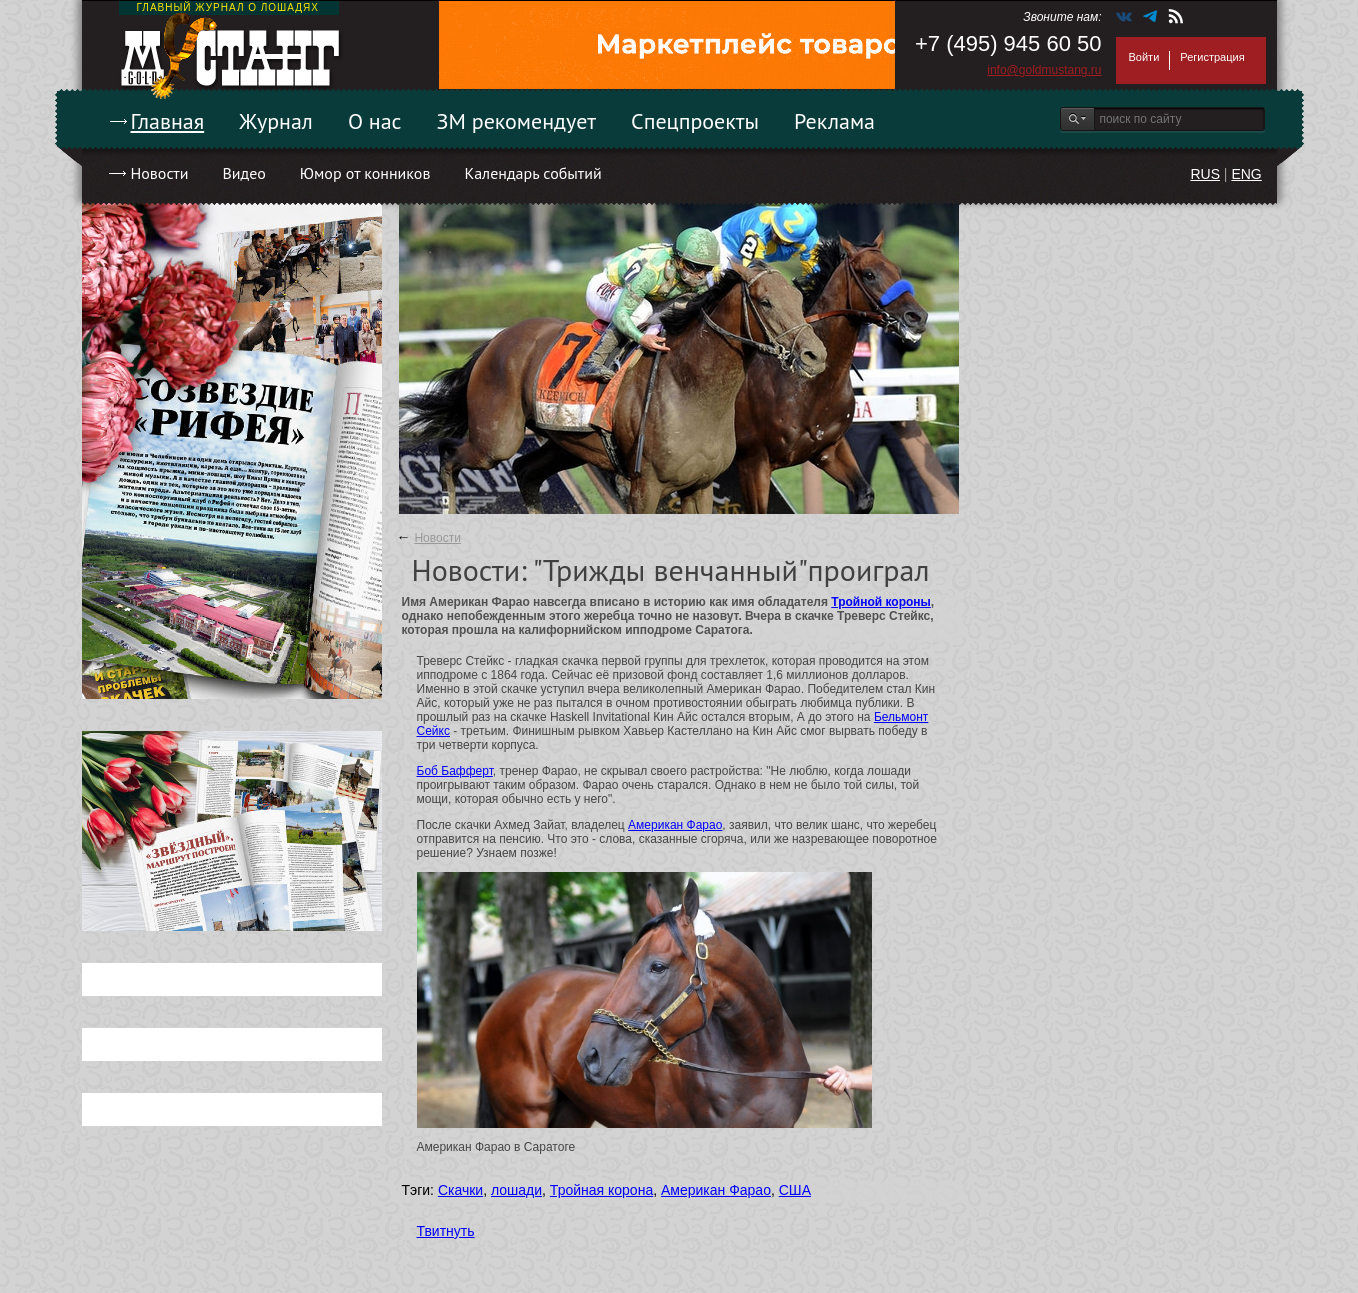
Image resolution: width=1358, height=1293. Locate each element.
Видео (243, 173)
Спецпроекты (695, 121)
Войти (1144, 57)
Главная (168, 121)
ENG (1246, 174)
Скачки (460, 1190)
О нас (375, 121)
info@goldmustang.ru (1044, 70)
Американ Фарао (675, 825)
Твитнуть (446, 1231)
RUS (1205, 174)
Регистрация (1212, 57)
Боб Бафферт (455, 771)
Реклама (834, 121)
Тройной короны (881, 602)
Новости (160, 173)
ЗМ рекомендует (517, 121)
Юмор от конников (365, 173)
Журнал (276, 121)
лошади (516, 1190)
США (795, 1190)
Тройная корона (601, 1190)
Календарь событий (532, 173)
